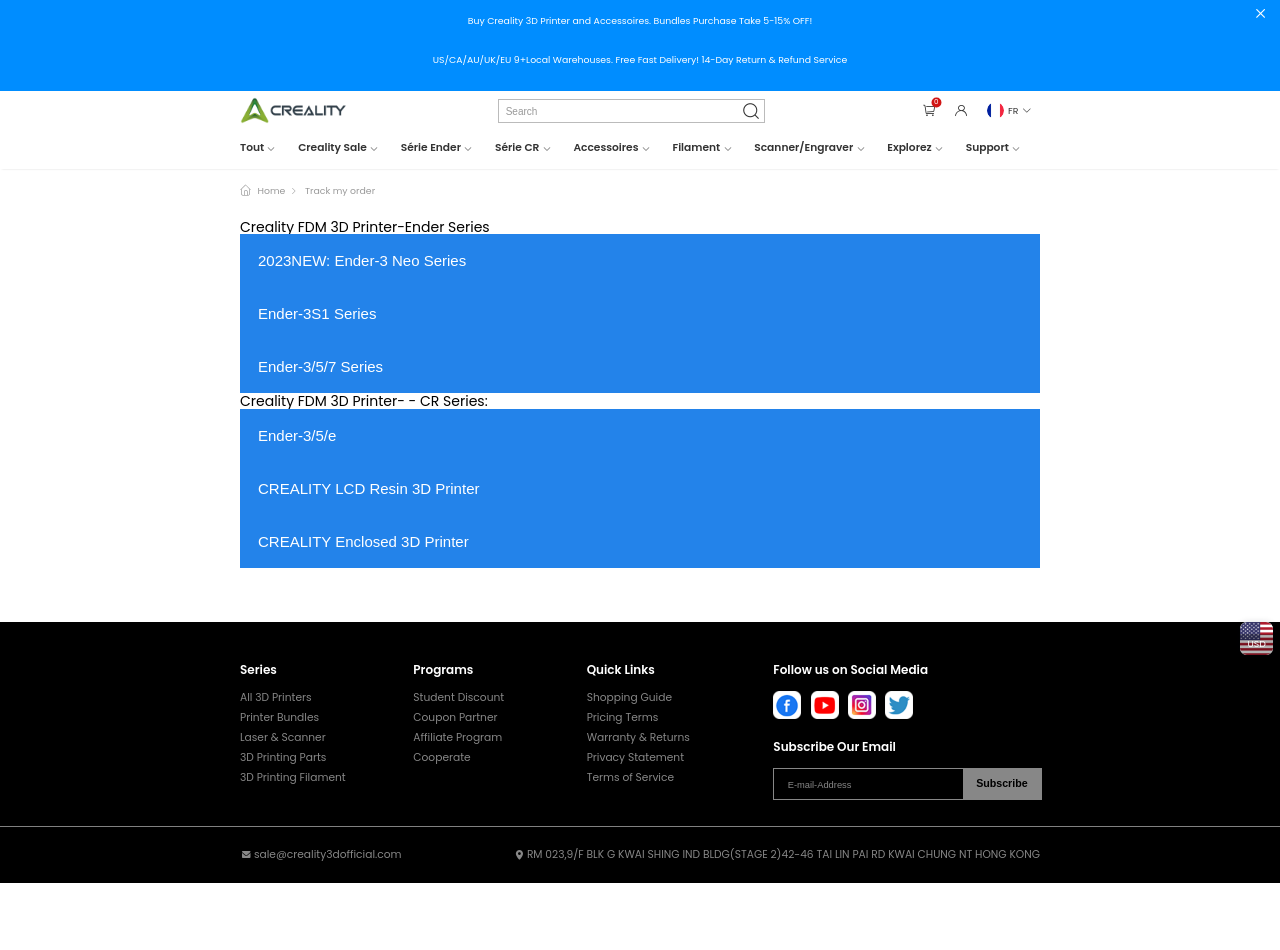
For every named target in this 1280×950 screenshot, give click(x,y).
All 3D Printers (276, 697)
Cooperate (441, 757)
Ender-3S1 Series (317, 313)
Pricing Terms (623, 717)
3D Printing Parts (283, 757)
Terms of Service (630, 777)
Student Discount (458, 697)
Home (271, 190)
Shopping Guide (629, 697)
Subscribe (1002, 783)
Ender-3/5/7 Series (320, 366)
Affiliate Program (457, 737)
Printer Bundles (279, 717)
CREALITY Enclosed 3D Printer (363, 541)
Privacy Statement (635, 757)
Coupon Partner (455, 717)
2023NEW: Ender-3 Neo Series (362, 260)
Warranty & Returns (638, 737)
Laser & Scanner (283, 737)
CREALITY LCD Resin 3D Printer (368, 488)
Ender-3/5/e (297, 435)
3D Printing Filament (293, 777)
